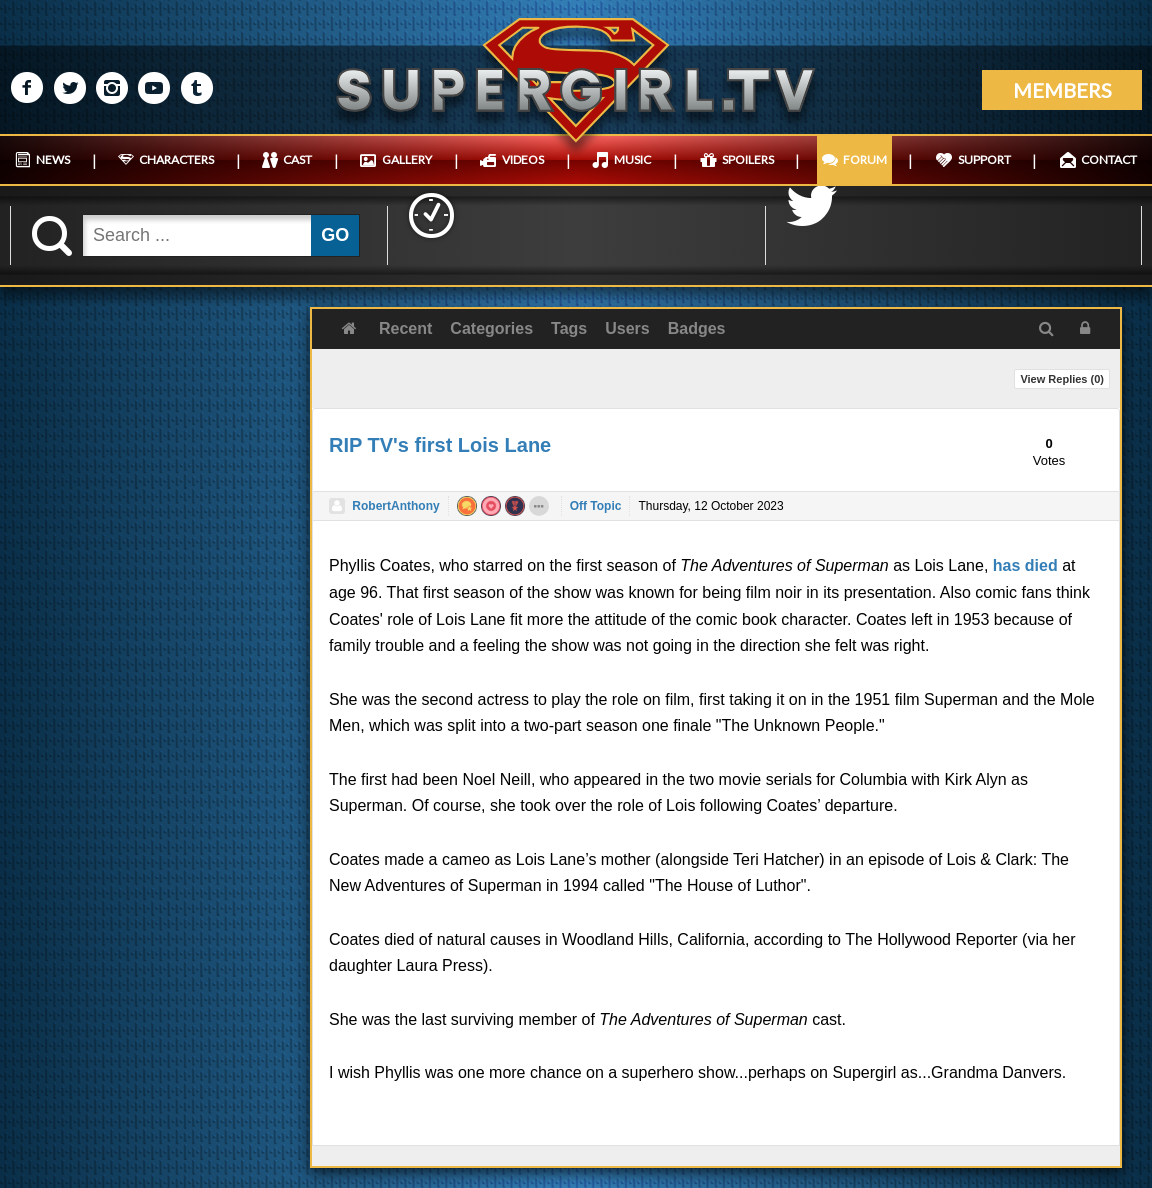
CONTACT (1109, 159)
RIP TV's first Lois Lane (440, 445)
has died (1025, 565)
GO (335, 235)
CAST (297, 159)
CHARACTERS (176, 159)
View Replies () (1062, 379)
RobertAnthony (395, 506)
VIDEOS (523, 159)
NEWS (53, 159)
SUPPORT (984, 159)
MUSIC (632, 159)
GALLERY (407, 159)
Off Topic (596, 506)
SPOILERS (748, 159)
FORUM (865, 159)
